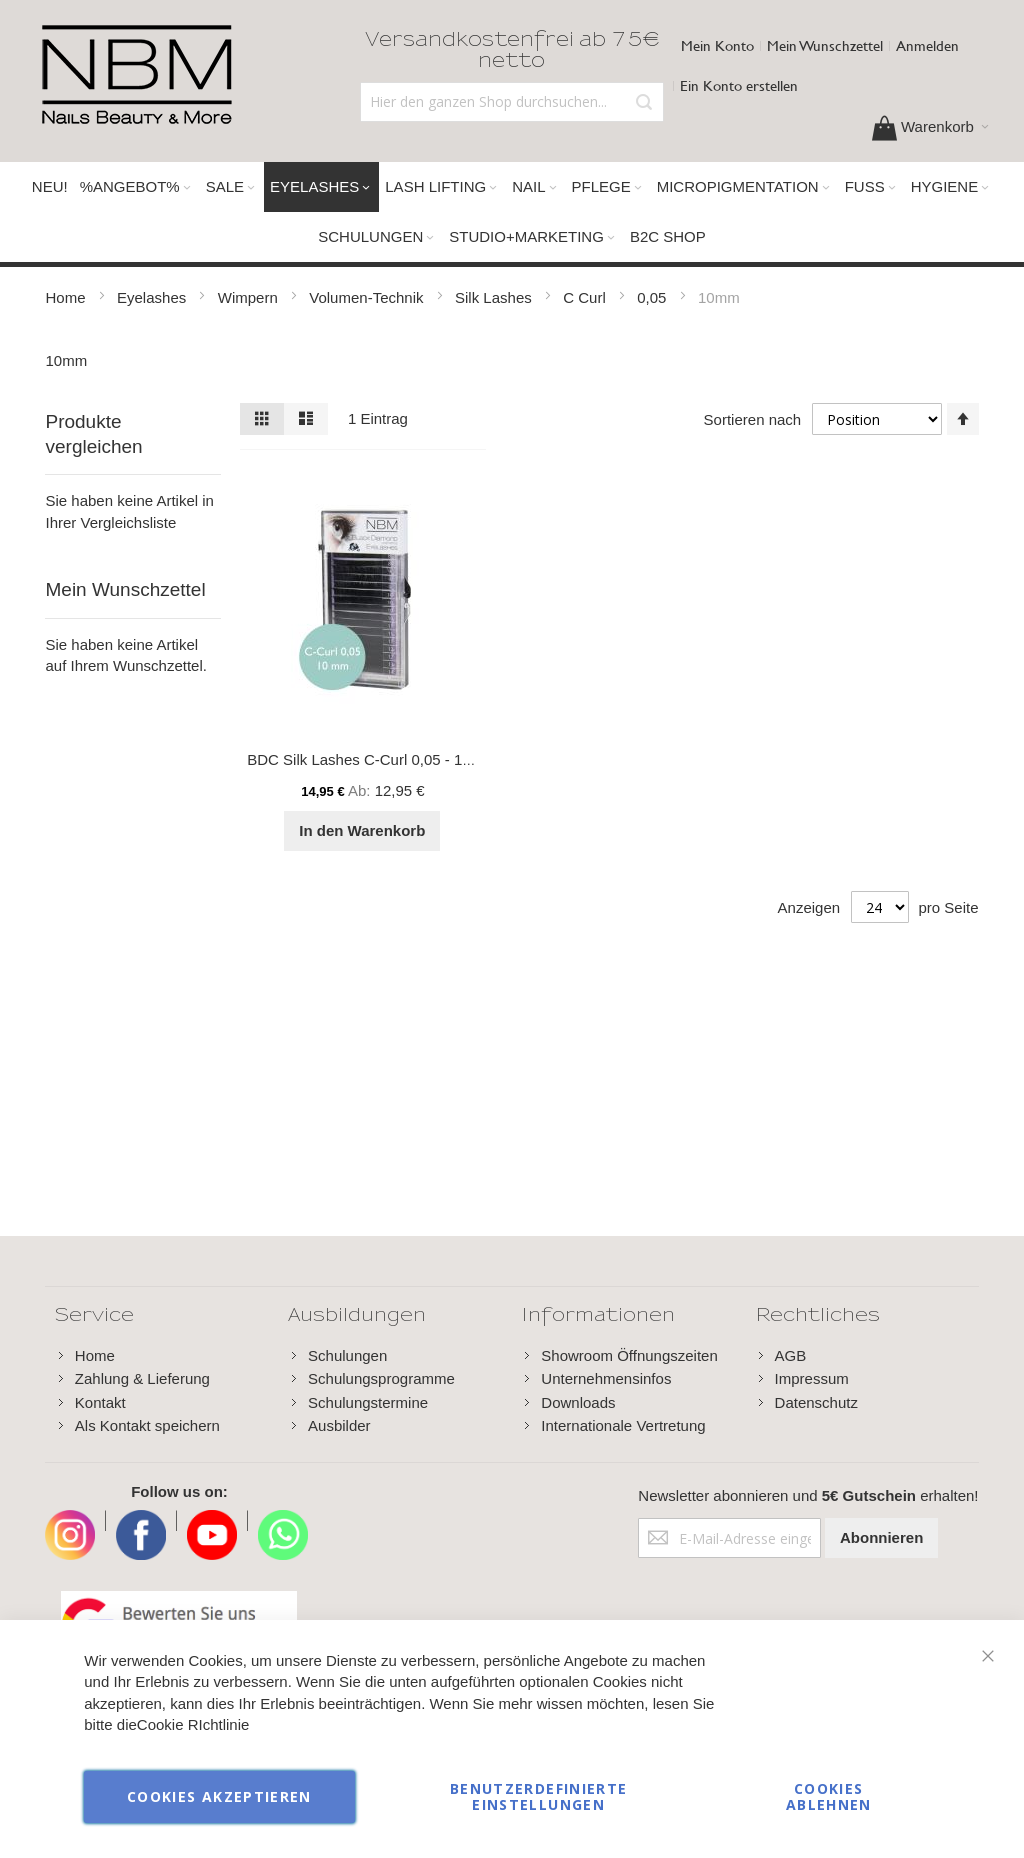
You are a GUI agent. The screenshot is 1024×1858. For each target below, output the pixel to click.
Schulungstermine (368, 1402)
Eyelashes (153, 297)
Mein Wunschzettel (825, 45)
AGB (791, 1355)
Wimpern (250, 297)
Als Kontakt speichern (147, 1425)
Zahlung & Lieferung (142, 1378)
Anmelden (927, 45)
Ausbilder (339, 1425)
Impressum (812, 1378)
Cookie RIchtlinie (193, 1725)
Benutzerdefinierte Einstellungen (538, 1796)
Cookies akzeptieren (219, 1796)
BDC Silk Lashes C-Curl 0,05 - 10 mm (373, 759)
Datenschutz (816, 1402)
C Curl (586, 297)
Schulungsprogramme (381, 1378)
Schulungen (347, 1355)
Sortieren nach (753, 419)
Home (67, 297)
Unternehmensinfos (606, 1378)
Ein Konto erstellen (739, 85)
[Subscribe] (881, 1538)
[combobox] (512, 102)
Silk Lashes (495, 297)
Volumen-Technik (368, 297)
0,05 (653, 297)
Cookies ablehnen (829, 1796)
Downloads (578, 1402)
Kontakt (100, 1402)
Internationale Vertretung (623, 1425)
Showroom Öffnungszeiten (629, 1355)
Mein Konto (717, 45)
